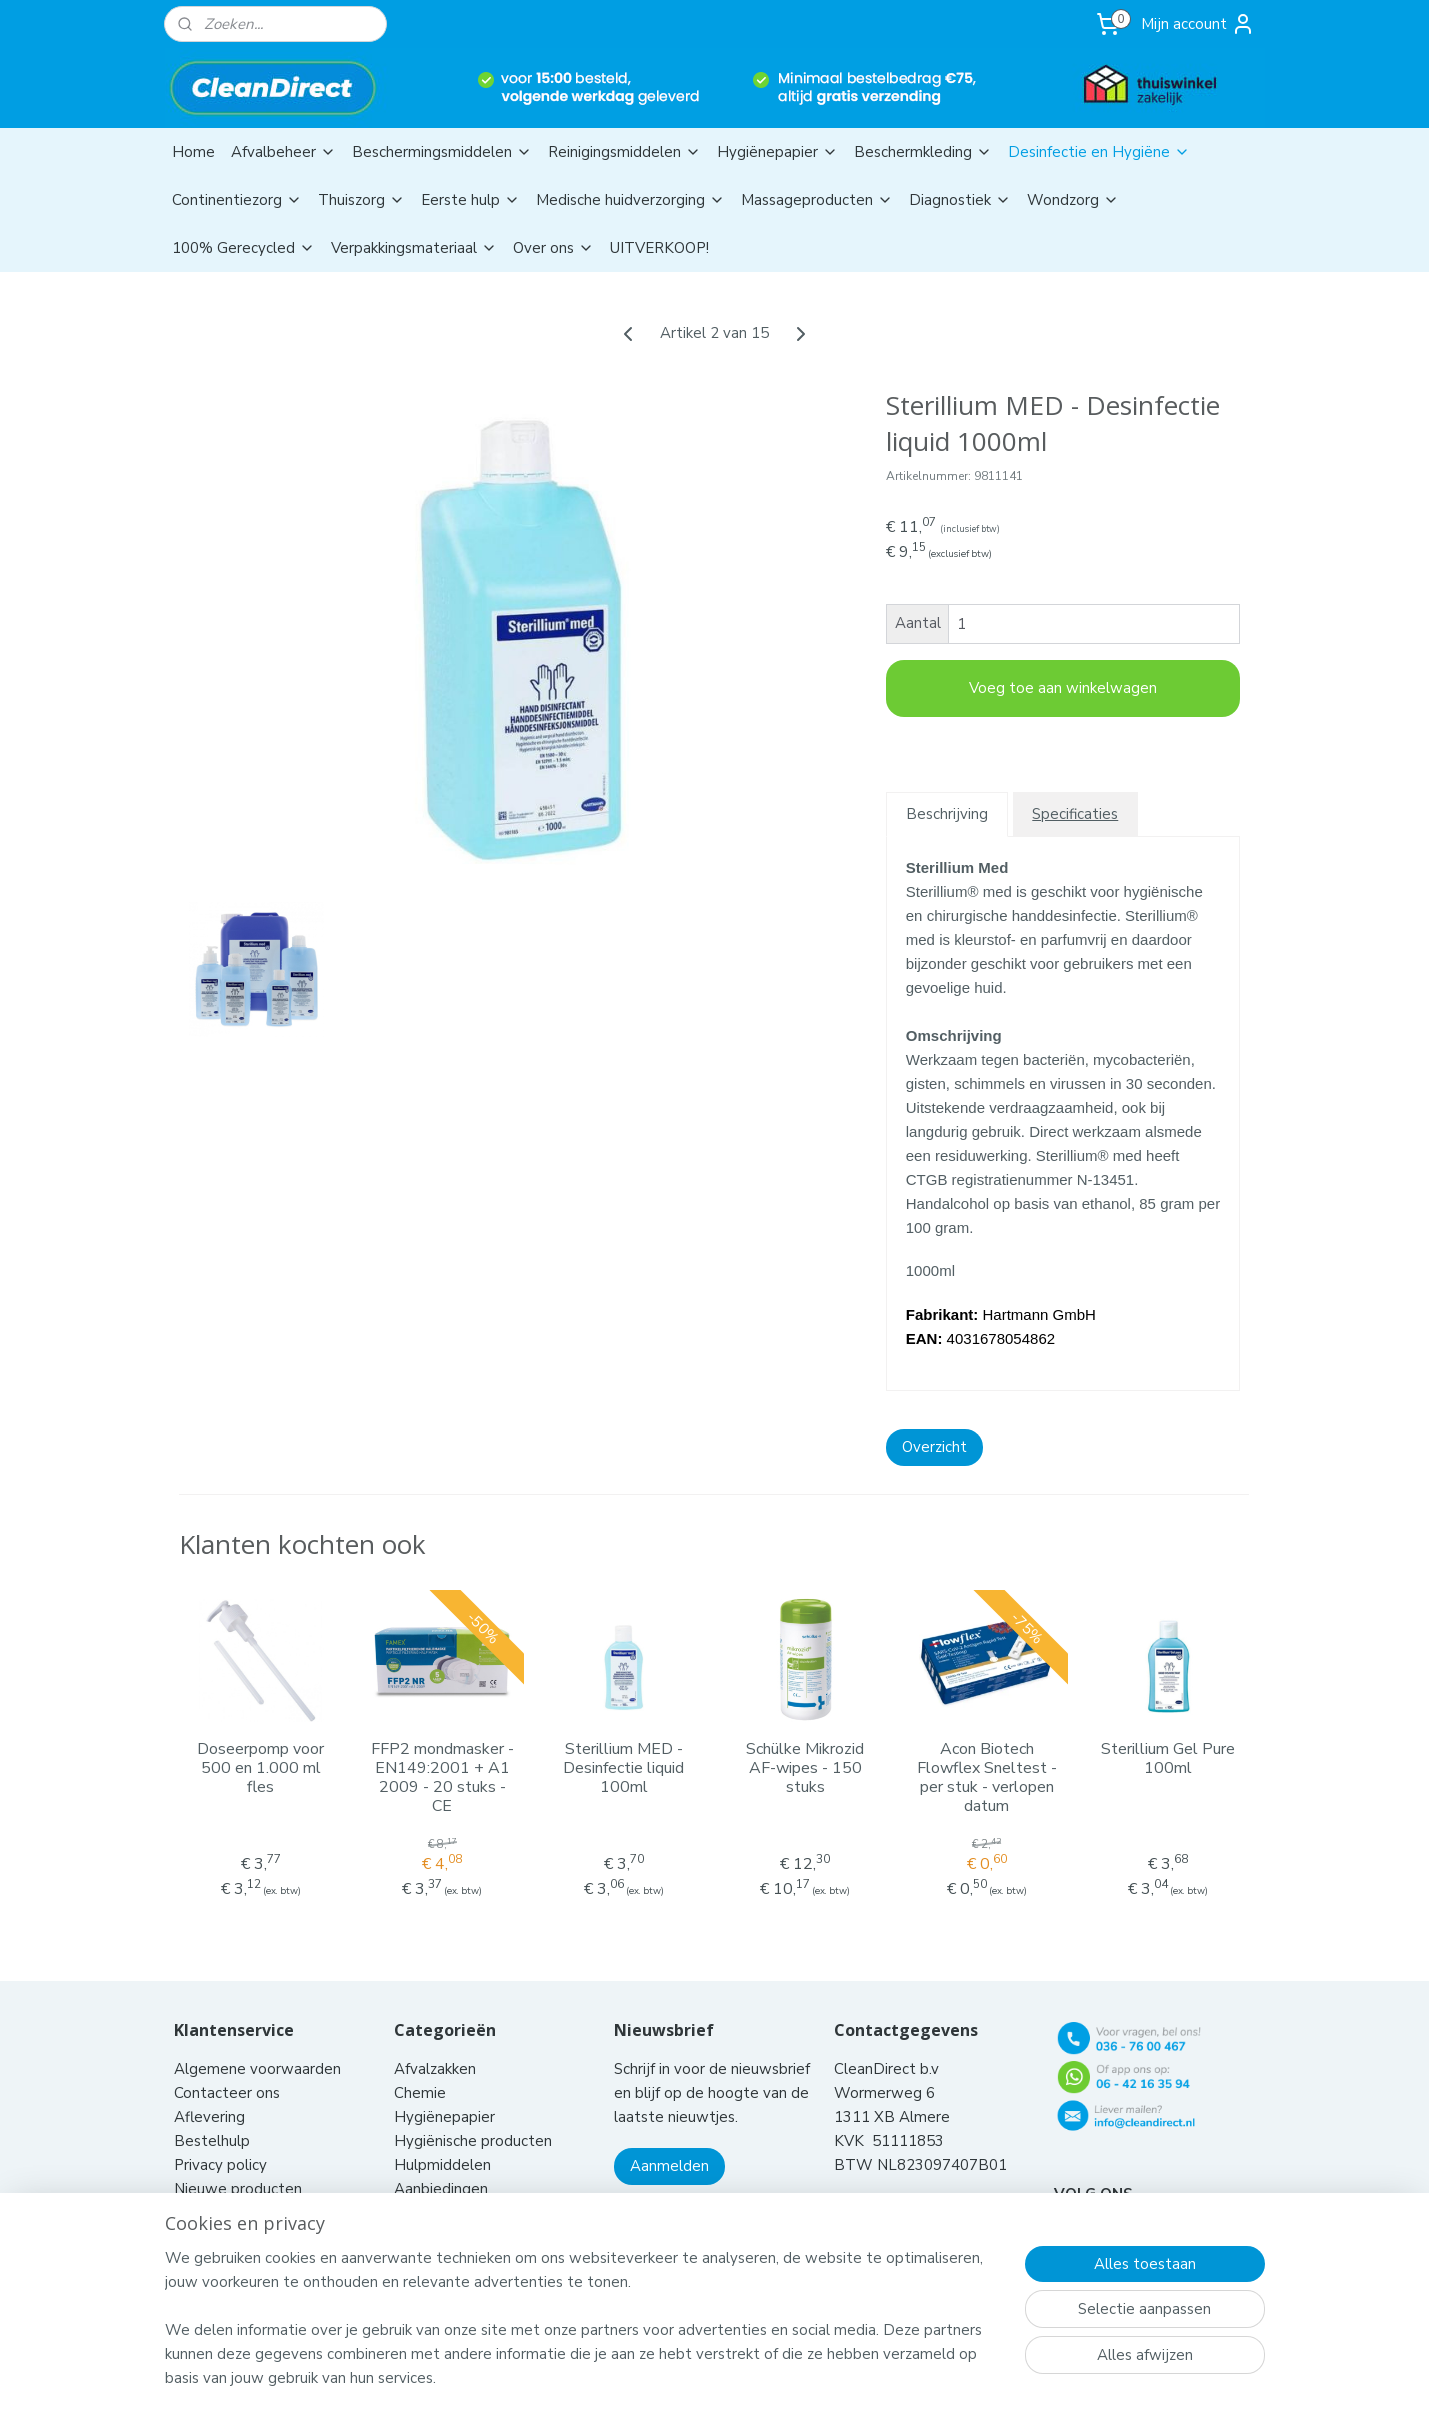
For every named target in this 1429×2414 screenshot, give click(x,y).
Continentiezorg (237, 200)
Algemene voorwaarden (259, 2044)
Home (193, 152)
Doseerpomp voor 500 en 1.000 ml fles (260, 1769)
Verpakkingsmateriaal (414, 248)
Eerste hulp (470, 200)
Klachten (204, 2188)
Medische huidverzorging (630, 200)
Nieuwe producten (238, 2164)
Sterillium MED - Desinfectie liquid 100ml (623, 1769)
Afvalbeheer (283, 152)
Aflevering (209, 2092)
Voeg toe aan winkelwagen (1063, 688)
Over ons (553, 248)
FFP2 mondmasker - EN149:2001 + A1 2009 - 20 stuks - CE (442, 1778)
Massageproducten (817, 200)
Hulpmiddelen (444, 2140)
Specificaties (1075, 814)
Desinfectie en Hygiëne (1099, 152)
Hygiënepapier (777, 152)
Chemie (420, 2068)
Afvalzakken (435, 2044)
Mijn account (1198, 24)
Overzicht (934, 1447)
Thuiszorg (361, 200)
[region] (583, 2330)
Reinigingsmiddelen (624, 152)
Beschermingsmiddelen (442, 152)
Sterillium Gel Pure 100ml (1168, 1759)
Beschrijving (947, 814)
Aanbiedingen (441, 2164)
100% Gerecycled (243, 248)
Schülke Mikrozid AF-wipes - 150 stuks (805, 1769)
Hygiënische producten (475, 2116)
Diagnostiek (960, 200)
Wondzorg (1073, 200)
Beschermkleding (923, 152)
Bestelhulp (212, 2116)
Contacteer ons (229, 2068)
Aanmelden (669, 2141)
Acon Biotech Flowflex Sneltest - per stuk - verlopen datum (987, 1778)
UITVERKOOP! (659, 248)
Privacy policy (220, 2140)
